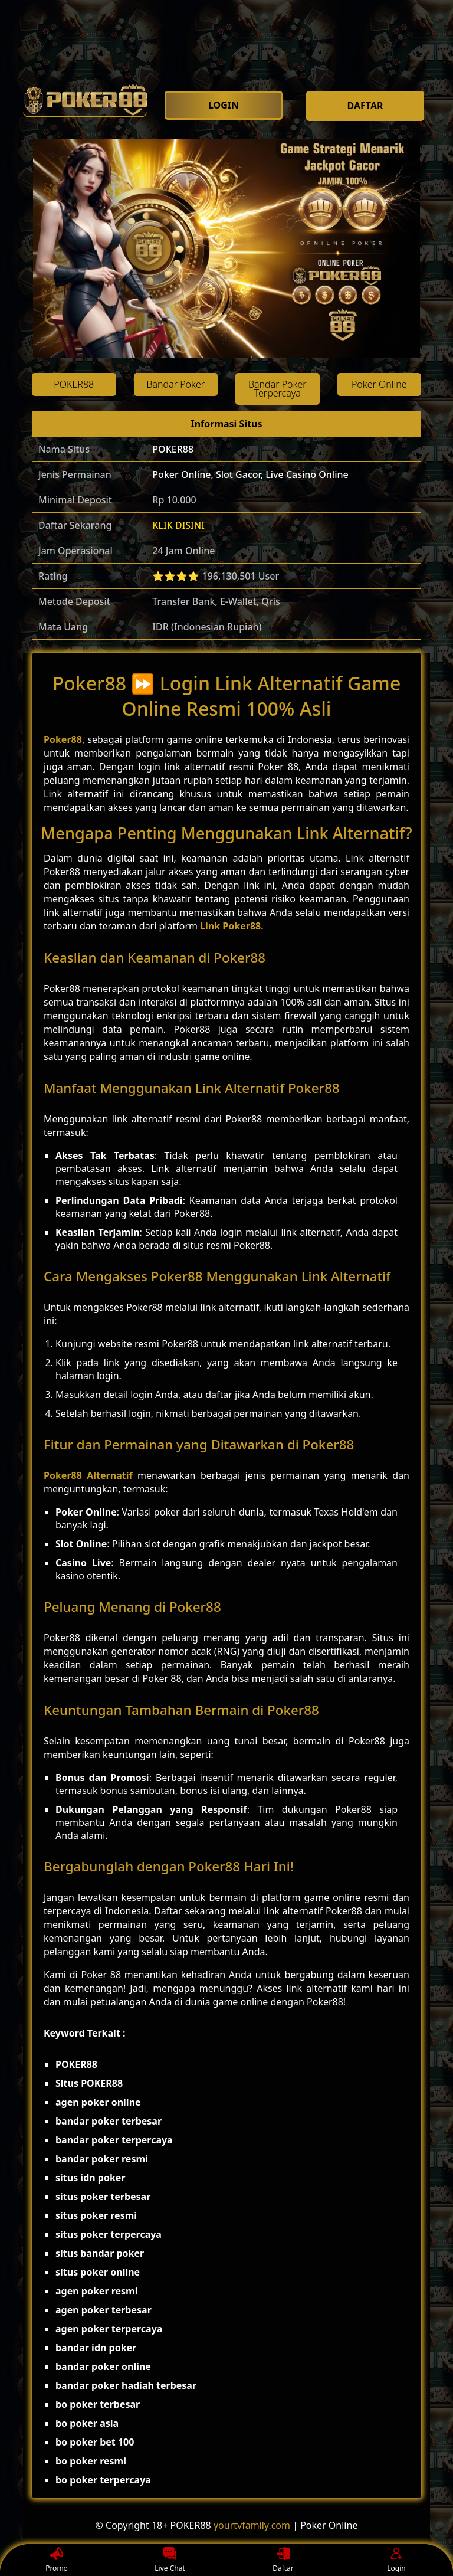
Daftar (283, 2560)
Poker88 (63, 739)
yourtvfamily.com (252, 2525)
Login (396, 2560)
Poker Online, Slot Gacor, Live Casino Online (250, 474)
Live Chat (170, 2560)
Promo (56, 2560)
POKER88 (172, 449)
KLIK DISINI (178, 525)
